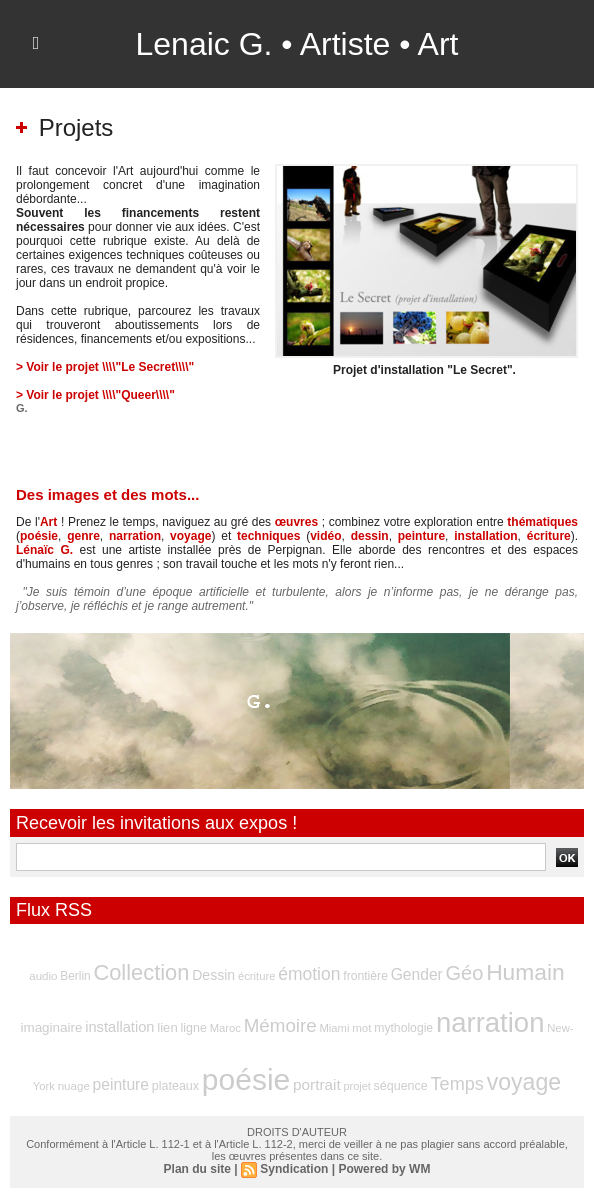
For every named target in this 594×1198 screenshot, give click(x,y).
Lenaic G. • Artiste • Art (297, 44)
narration (135, 536)
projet (356, 1086)
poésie (39, 536)
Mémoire (280, 1025)
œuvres (296, 522)
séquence (401, 1086)
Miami (334, 1028)
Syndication (294, 1169)
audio (43, 976)
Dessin (213, 975)
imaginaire (51, 1027)
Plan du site (197, 1169)
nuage (74, 1086)
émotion (309, 974)
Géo (465, 973)
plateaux (175, 1086)
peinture (421, 536)
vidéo (325, 536)
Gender (417, 974)
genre (83, 536)
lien (167, 1027)
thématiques (542, 522)
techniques (268, 536)
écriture (549, 536)
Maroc (225, 1028)
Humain (525, 972)
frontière (365, 976)
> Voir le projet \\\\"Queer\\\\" (95, 395)
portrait (317, 1084)
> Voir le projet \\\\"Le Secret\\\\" (105, 367)
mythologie (403, 1028)
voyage (190, 536)
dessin (370, 536)
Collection (141, 972)
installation (485, 536)
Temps (457, 1084)
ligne (193, 1028)
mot (361, 1028)
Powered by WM (384, 1169)
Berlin (75, 976)
